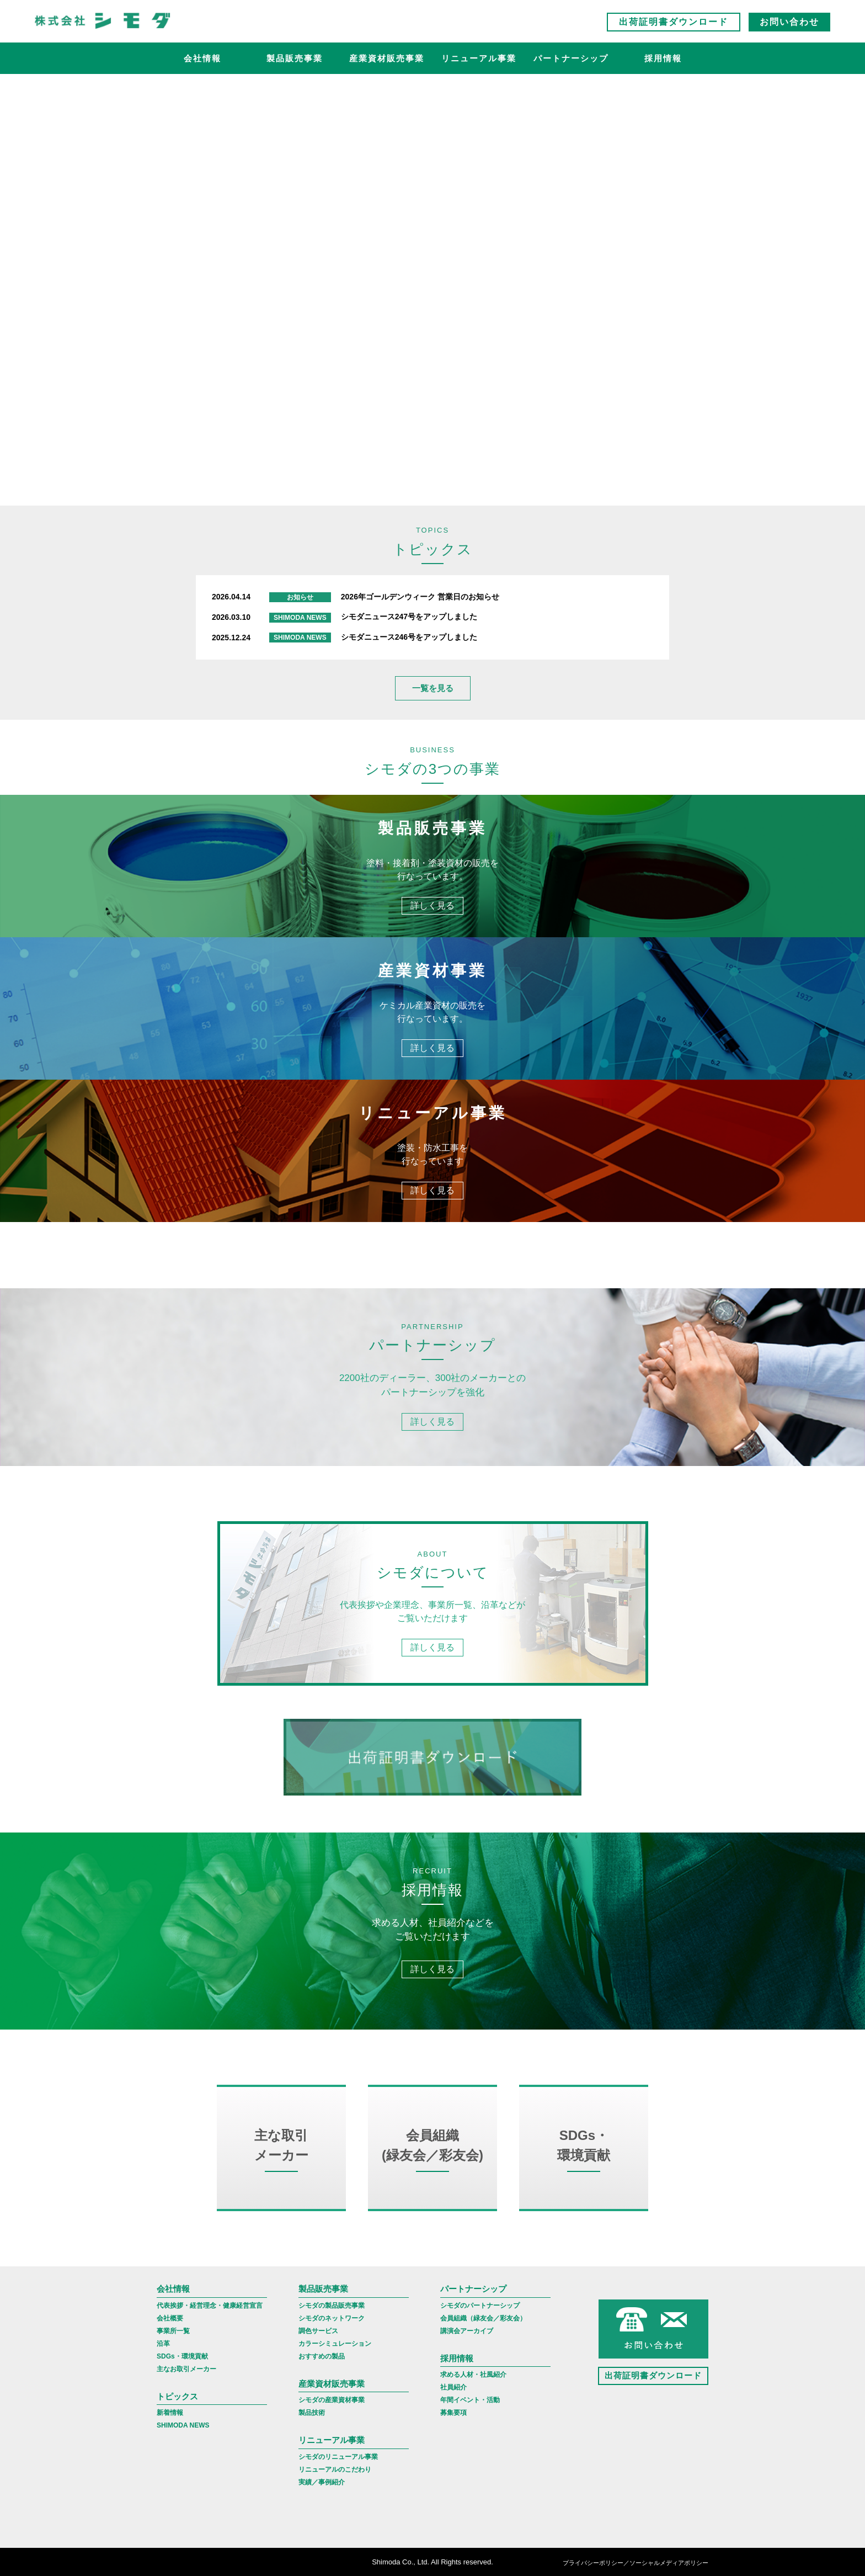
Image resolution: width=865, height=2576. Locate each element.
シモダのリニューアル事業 (338, 2457)
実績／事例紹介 (321, 2482)
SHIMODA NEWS (183, 2425)
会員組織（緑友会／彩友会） (483, 2318)
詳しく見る (432, 905)
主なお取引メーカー (186, 2369)
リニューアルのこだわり (334, 2469)
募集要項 (453, 2412)
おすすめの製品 (321, 2356)
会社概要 (170, 2318)
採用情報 (663, 58)
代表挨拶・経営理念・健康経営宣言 (210, 2305)
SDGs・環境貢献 (182, 2356)
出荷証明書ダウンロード (673, 21)
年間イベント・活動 (470, 2400)
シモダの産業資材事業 (331, 2400)
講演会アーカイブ (466, 2331)
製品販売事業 (294, 58)
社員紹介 (453, 2387)
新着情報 (170, 2412)
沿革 (163, 2343)
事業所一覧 (173, 2331)
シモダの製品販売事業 (331, 2305)
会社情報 (202, 58)
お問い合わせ (789, 21)
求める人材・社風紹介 (473, 2374)
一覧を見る (432, 688)
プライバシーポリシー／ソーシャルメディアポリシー (635, 2562)
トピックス (177, 2396)
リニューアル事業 (478, 58)
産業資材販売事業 (386, 58)
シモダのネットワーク (331, 2318)
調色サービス (318, 2331)
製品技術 (311, 2412)
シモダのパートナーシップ (480, 2305)
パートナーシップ (570, 58)
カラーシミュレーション (334, 2343)
